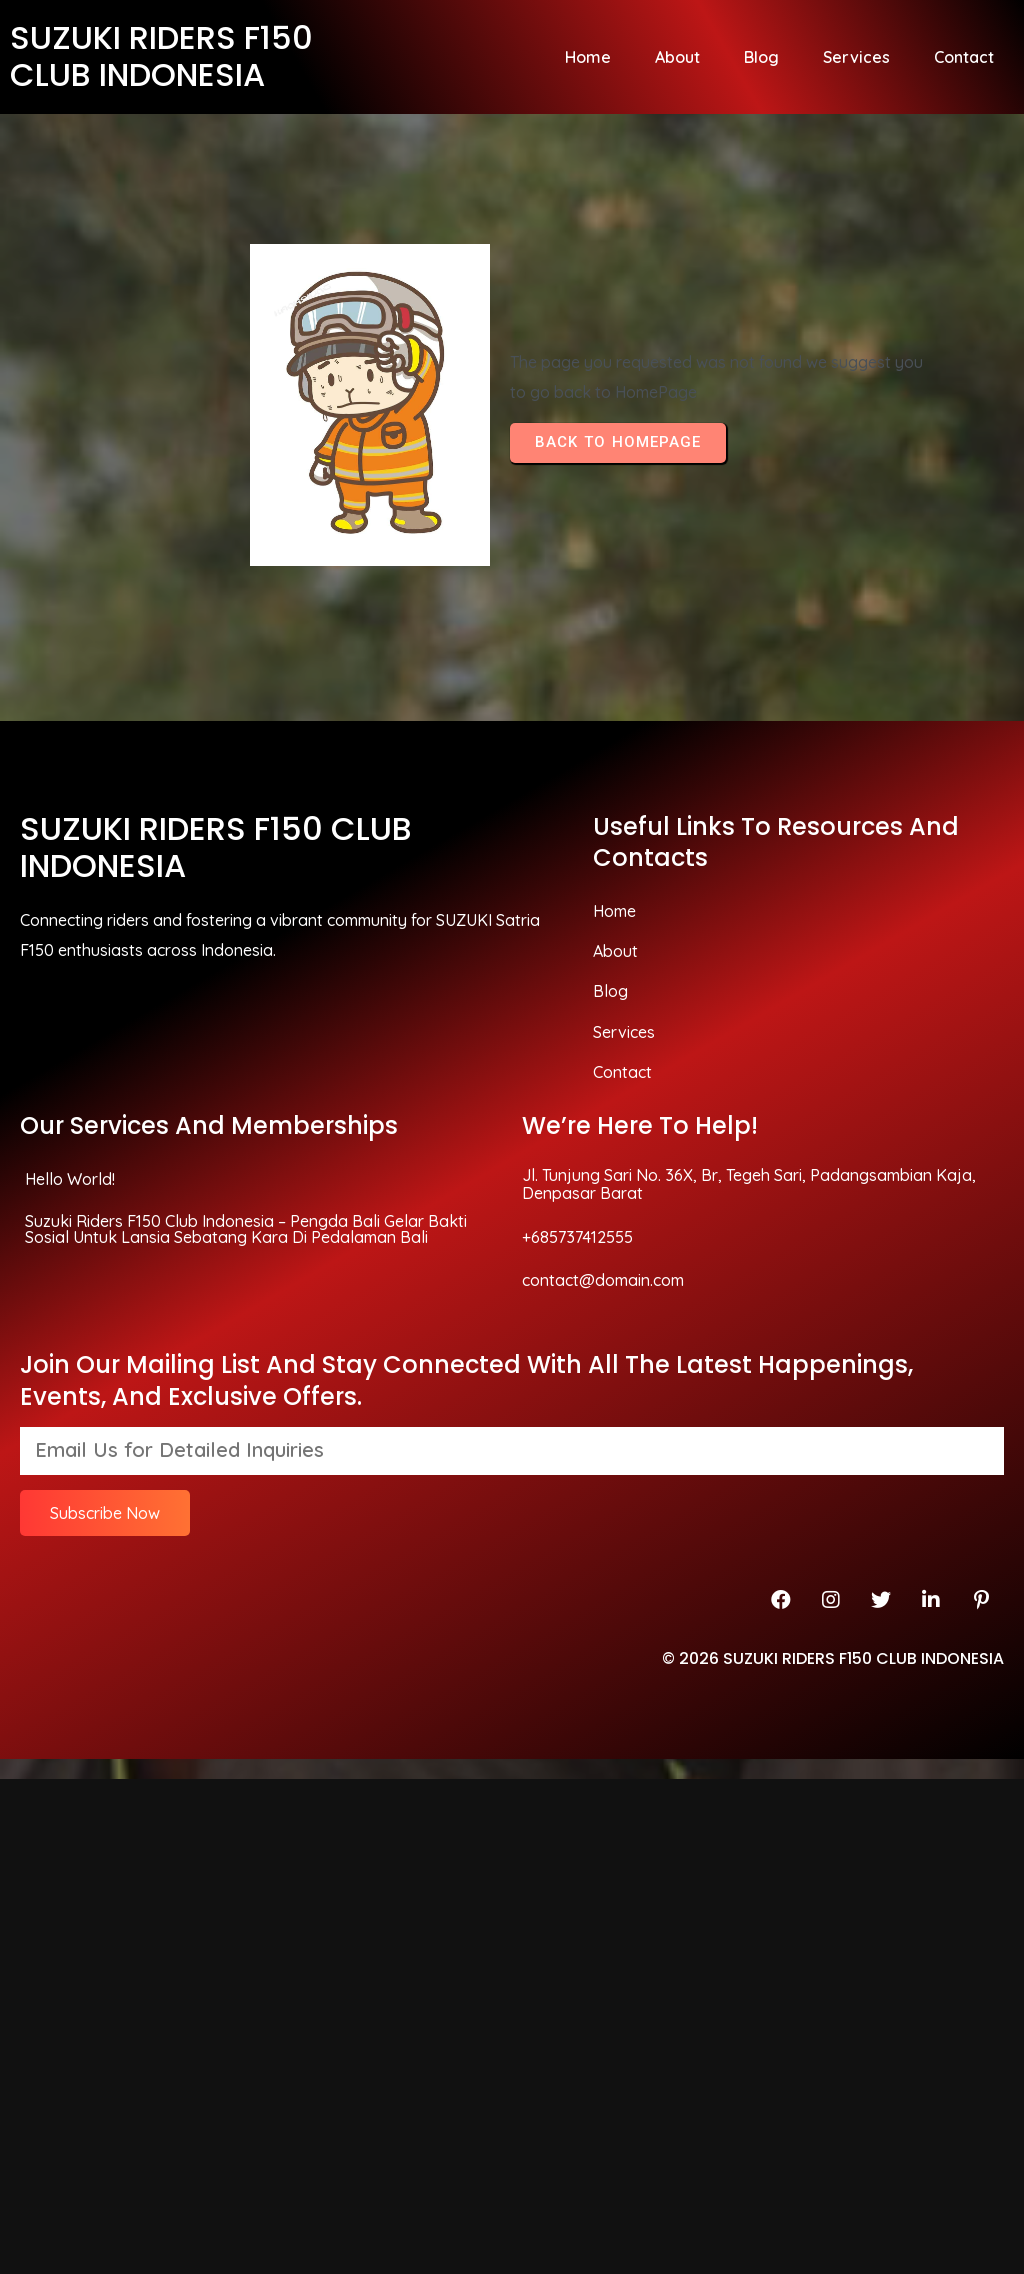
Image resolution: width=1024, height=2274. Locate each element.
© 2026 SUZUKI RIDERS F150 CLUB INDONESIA (833, 1365)
